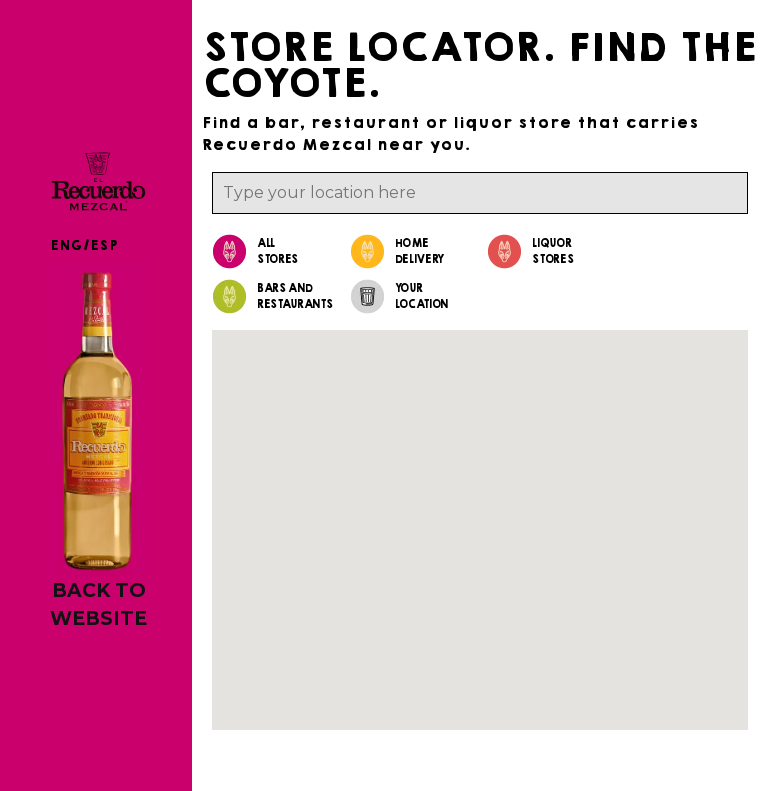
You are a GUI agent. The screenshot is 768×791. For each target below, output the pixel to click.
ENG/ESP (84, 245)
